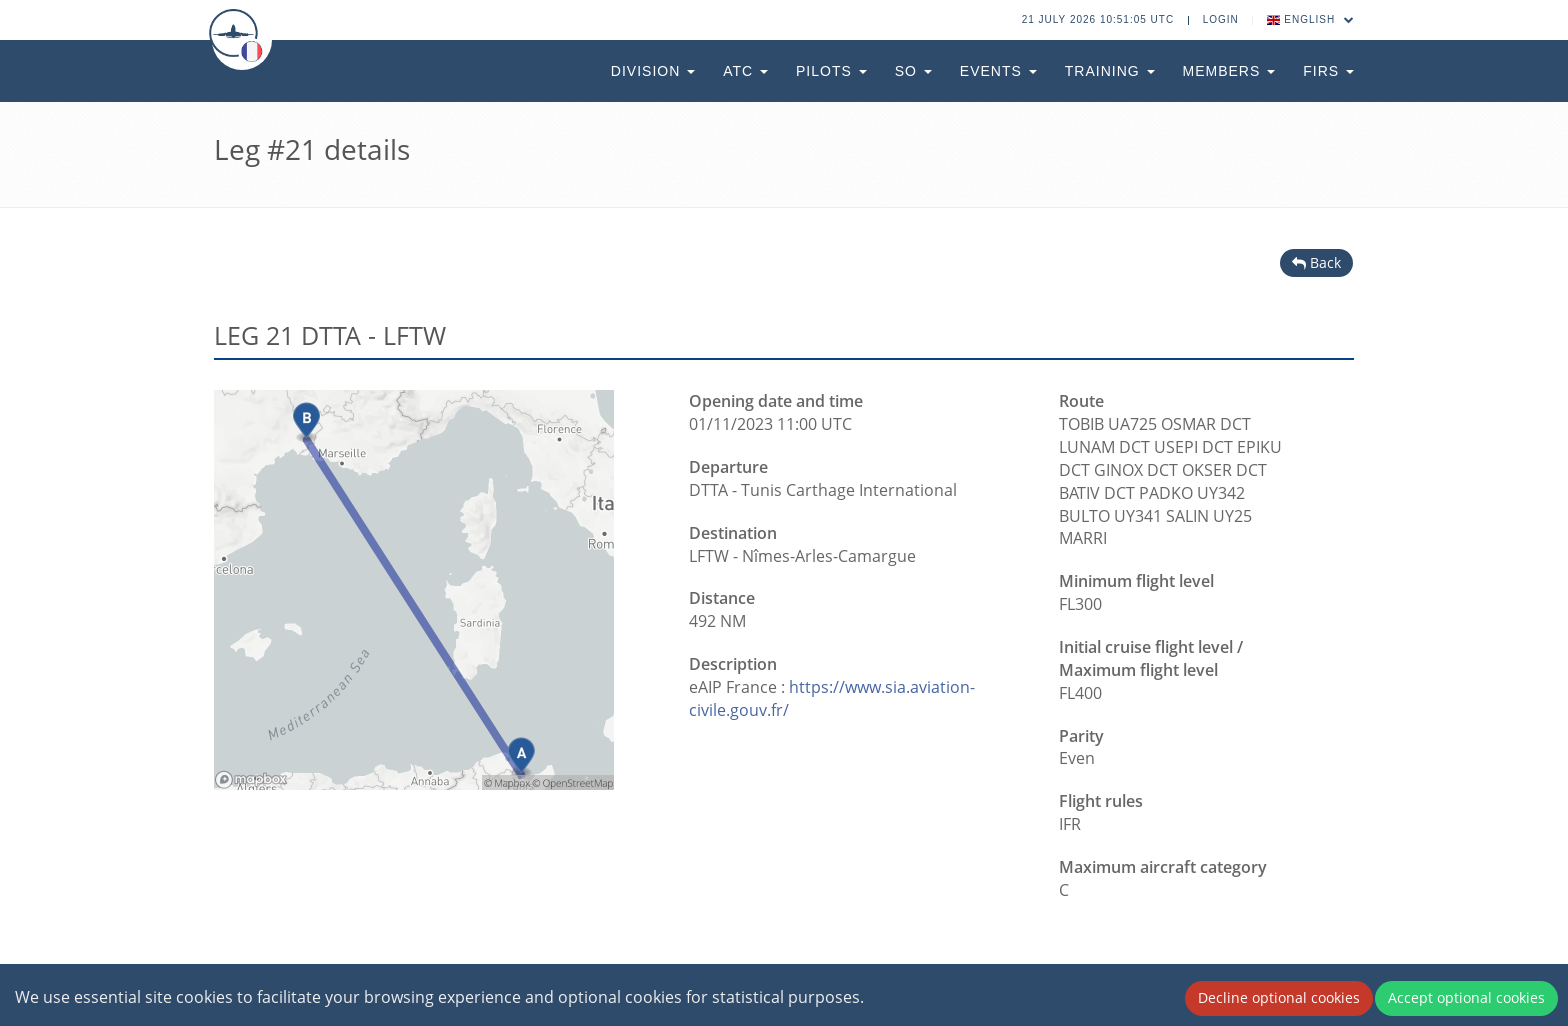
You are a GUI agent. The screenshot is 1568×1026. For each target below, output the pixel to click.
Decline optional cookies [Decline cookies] (1279, 997)
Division (653, 71)
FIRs (1328, 71)
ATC (745, 71)
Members (1229, 71)
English (1311, 19)
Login (1221, 19)
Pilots (831, 71)
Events (998, 71)
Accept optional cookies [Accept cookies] (1466, 997)
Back (1316, 262)
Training (1110, 71)
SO (913, 71)
